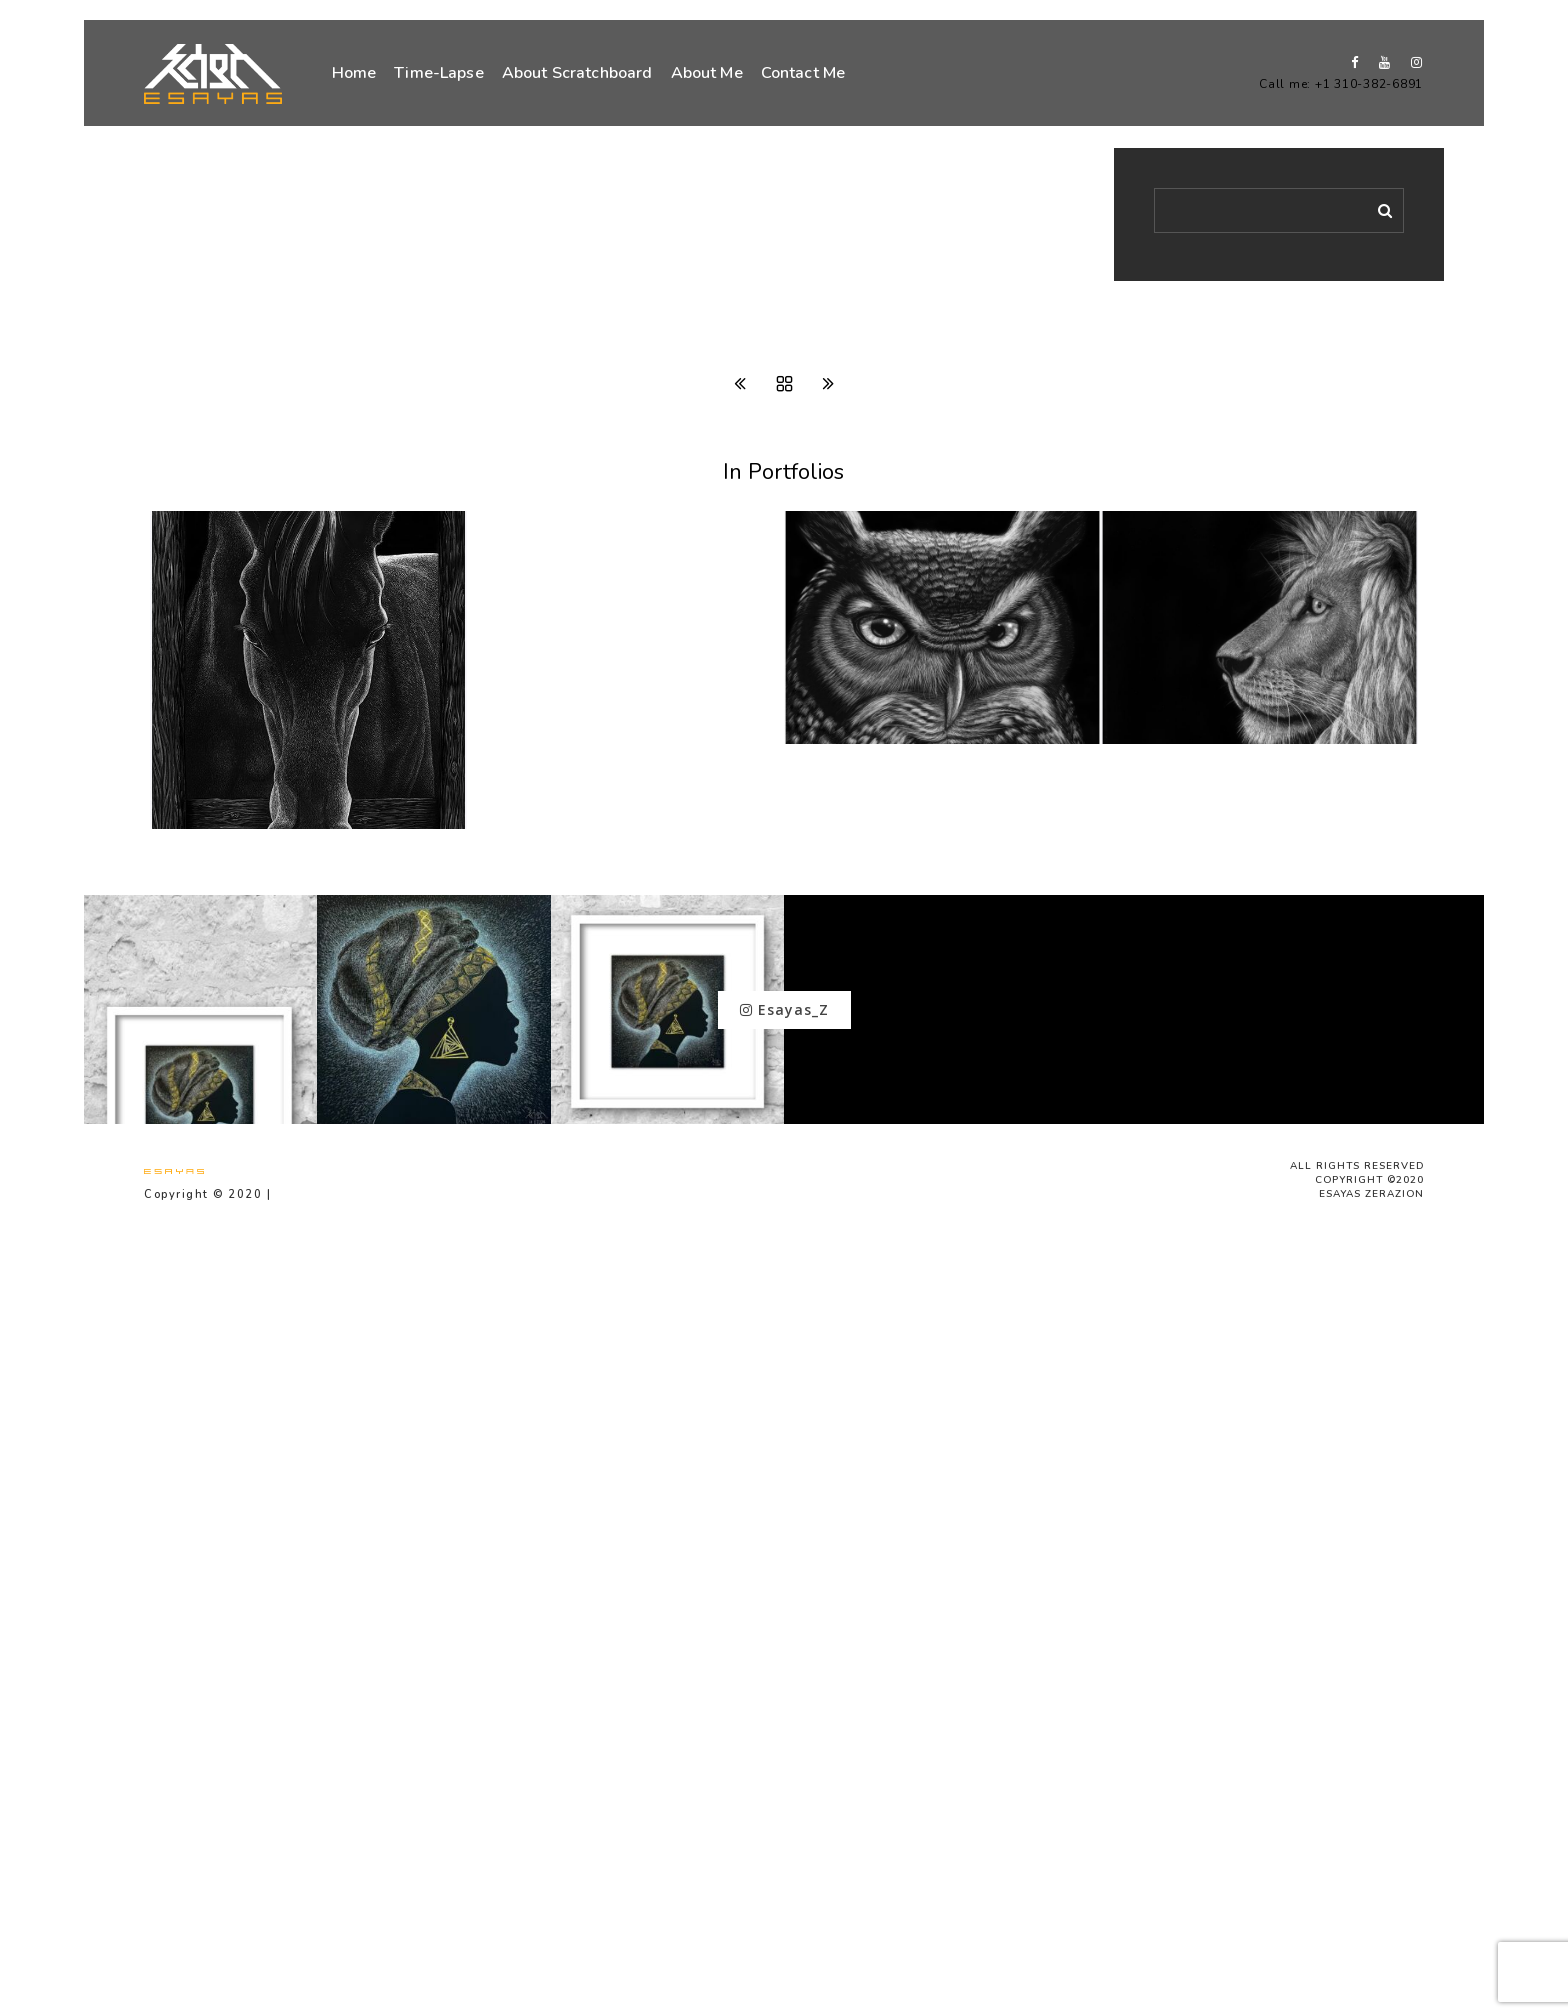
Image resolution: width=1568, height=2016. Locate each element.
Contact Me (803, 73)
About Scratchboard (577, 73)
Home (354, 73)
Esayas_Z (784, 1009)
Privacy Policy (323, 1194)
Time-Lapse (439, 73)
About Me (707, 73)
